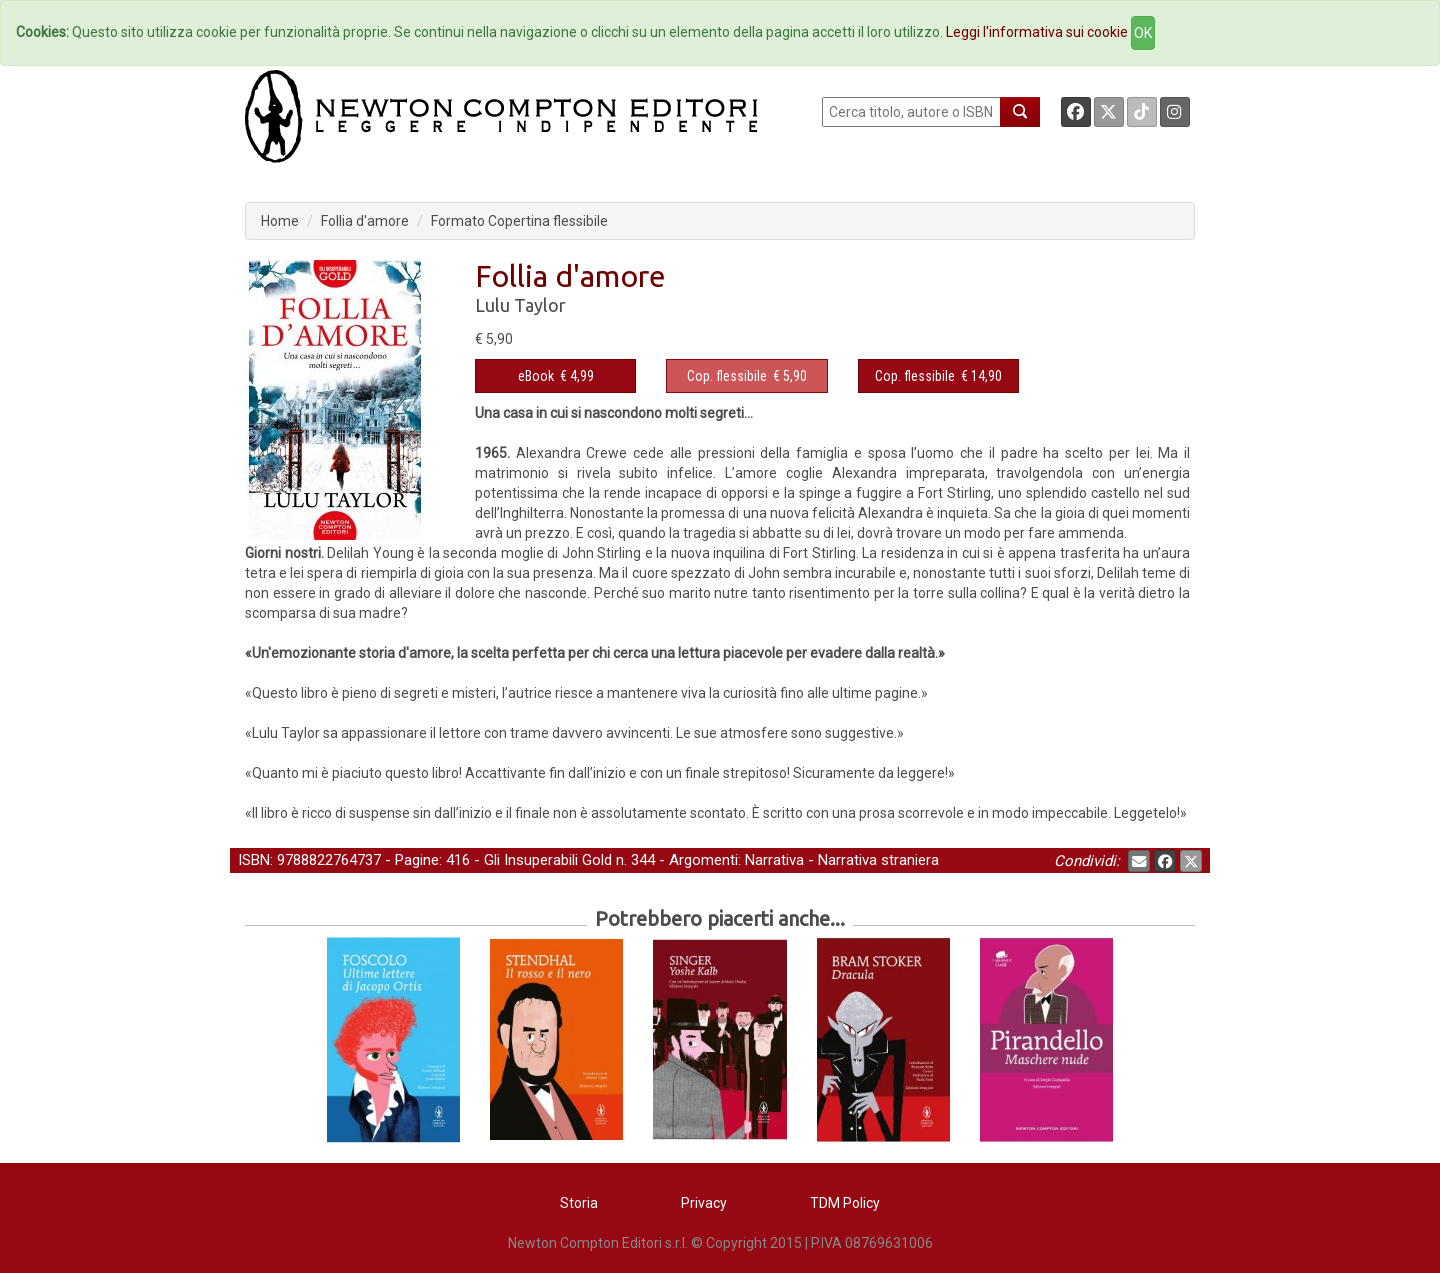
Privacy (704, 1203)
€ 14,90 (938, 376)
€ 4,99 (556, 376)
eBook (536, 376)
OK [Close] (1143, 33)
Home (280, 221)
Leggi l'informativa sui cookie (1037, 32)
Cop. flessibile (727, 376)
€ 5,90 (747, 376)
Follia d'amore (365, 221)
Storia (579, 1203)
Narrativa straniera (878, 860)
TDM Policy (845, 1203)
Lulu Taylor (520, 305)
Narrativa (774, 860)
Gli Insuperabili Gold (548, 860)
